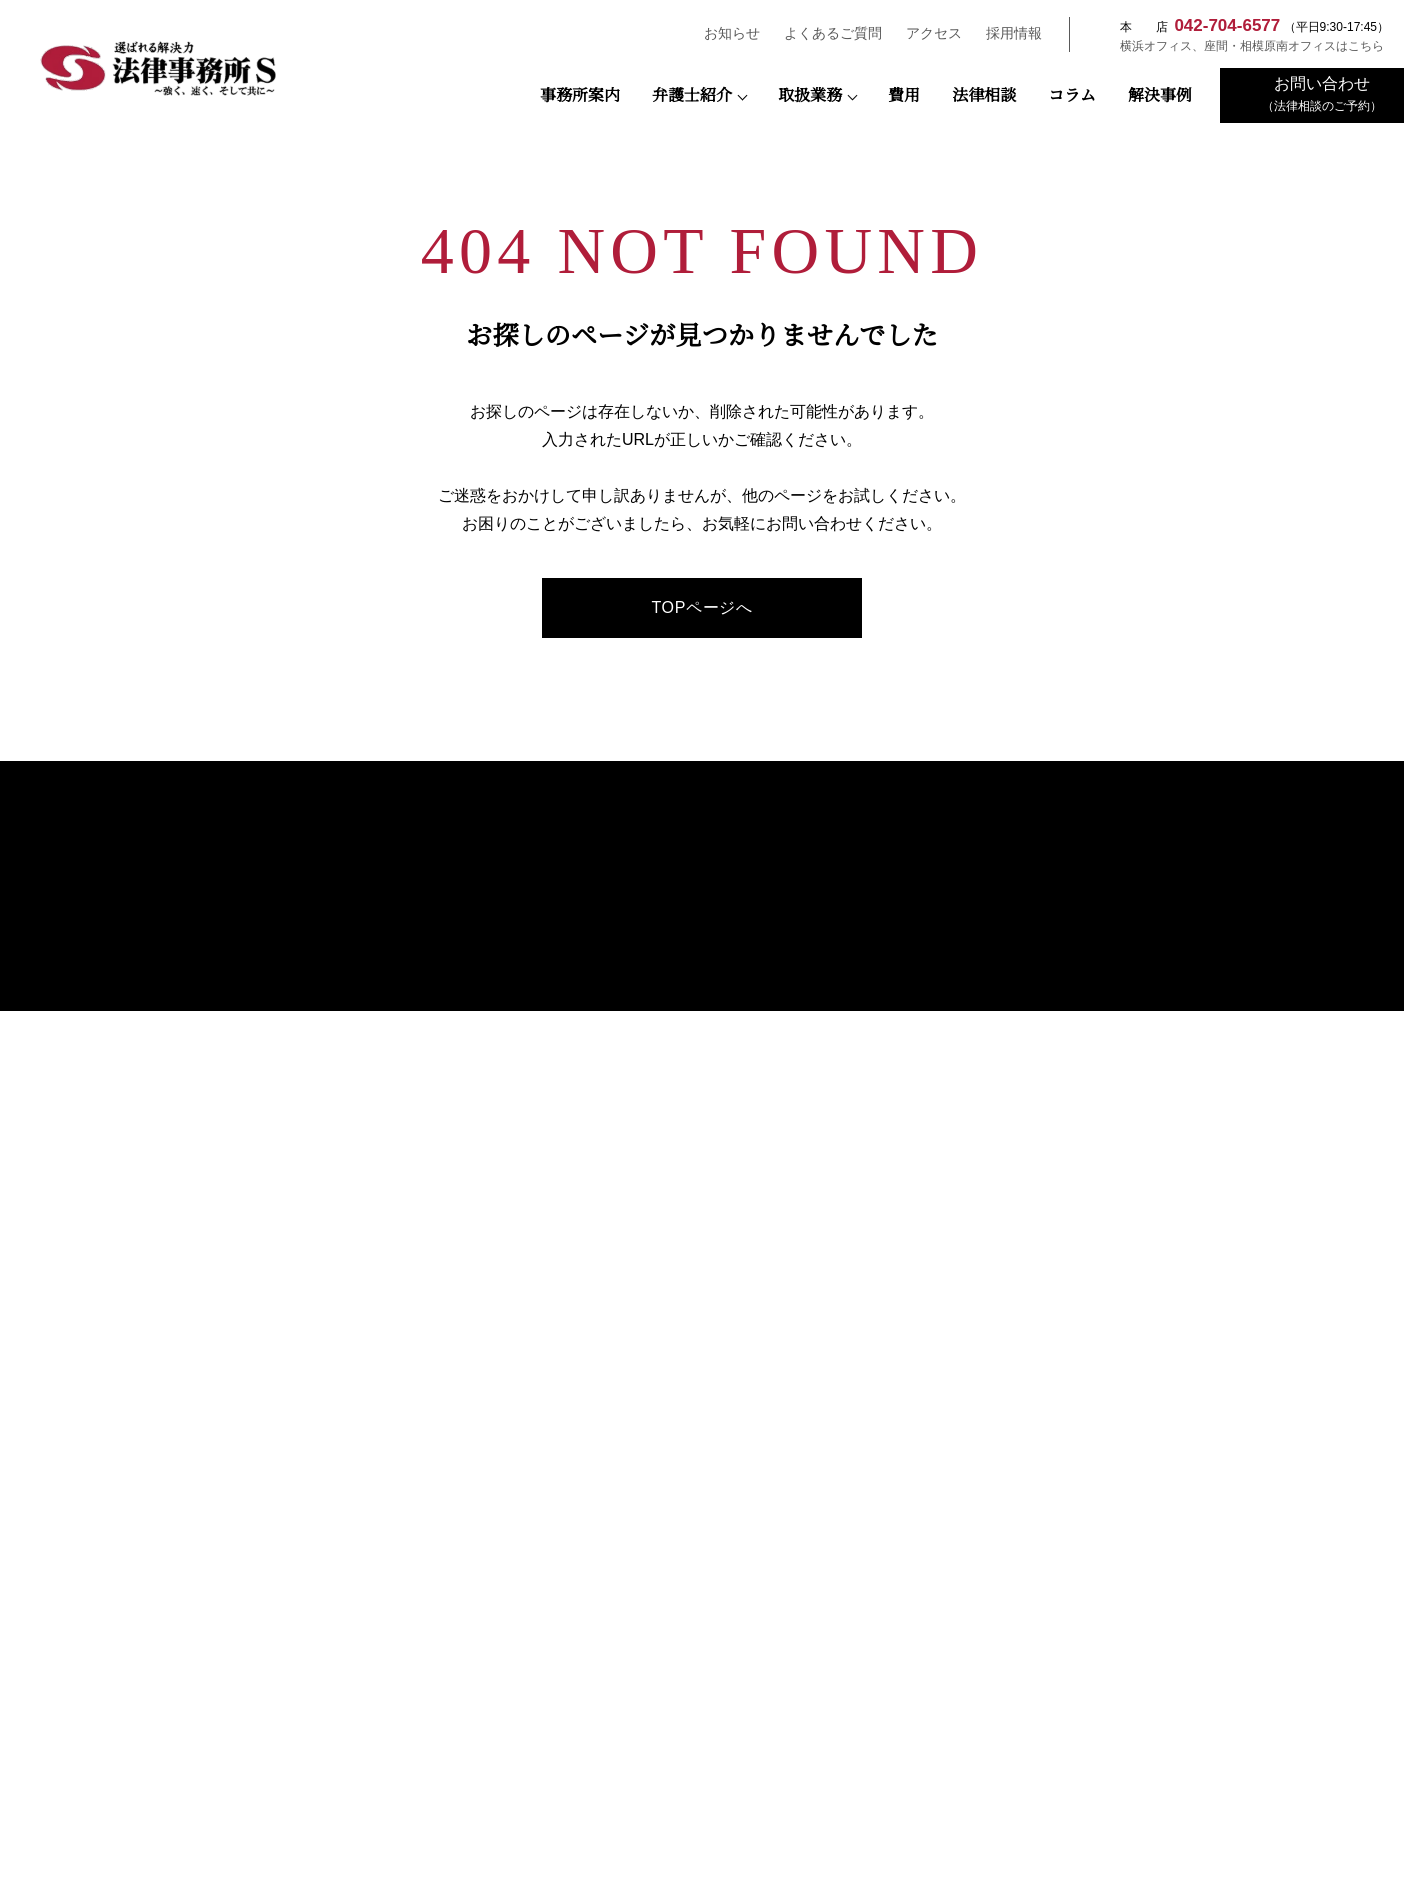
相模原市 (258, 1616)
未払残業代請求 (940, 964)
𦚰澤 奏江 (677, 1092)
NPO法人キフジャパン (924, 1681)
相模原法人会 (258, 1681)
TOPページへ (701, 608)
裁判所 (258, 1551)
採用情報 (1005, 33)
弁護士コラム (673, 1169)
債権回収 (922, 915)
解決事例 (1160, 96)
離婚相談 (922, 1138)
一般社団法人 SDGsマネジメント (702, 1681)
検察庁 (480, 1551)
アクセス (925, 33)
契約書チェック (940, 1014)
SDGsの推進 (669, 1195)
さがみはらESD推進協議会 (1146, 1681)
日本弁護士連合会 (702, 1551)
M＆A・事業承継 (942, 939)
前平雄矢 (676, 1117)
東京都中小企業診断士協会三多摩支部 (258, 1746)
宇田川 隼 (677, 968)
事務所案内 (580, 96)
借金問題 (922, 1163)
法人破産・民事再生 (952, 1039)
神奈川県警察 (1146, 1551)
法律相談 (984, 96)
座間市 (924, 1616)
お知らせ (723, 33)
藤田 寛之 (677, 943)
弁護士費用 (1159, 868)
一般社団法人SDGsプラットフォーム (480, 1681)
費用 (904, 96)
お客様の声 (667, 1222)
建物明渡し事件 (940, 1088)
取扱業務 (810, 96)
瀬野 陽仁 (677, 993)
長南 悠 (671, 1067)
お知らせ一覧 (1165, 948)
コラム (1072, 96)
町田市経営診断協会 (480, 1746)
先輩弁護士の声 (1186, 997)
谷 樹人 (671, 1043)
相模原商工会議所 (1146, 1616)
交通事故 (922, 1113)
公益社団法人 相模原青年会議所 (480, 1616)
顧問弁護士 (928, 890)
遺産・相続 (928, 1063)
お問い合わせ (1165, 1024)
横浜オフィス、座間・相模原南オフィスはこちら (1242, 46)
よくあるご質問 (824, 33)
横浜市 (702, 1616)
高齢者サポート (940, 1187)
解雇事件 (922, 989)
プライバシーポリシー (1189, 1051)
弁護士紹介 (692, 96)
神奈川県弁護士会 (924, 1551)
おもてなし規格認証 (691, 1249)
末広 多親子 (683, 1018)
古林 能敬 (677, 1142)
